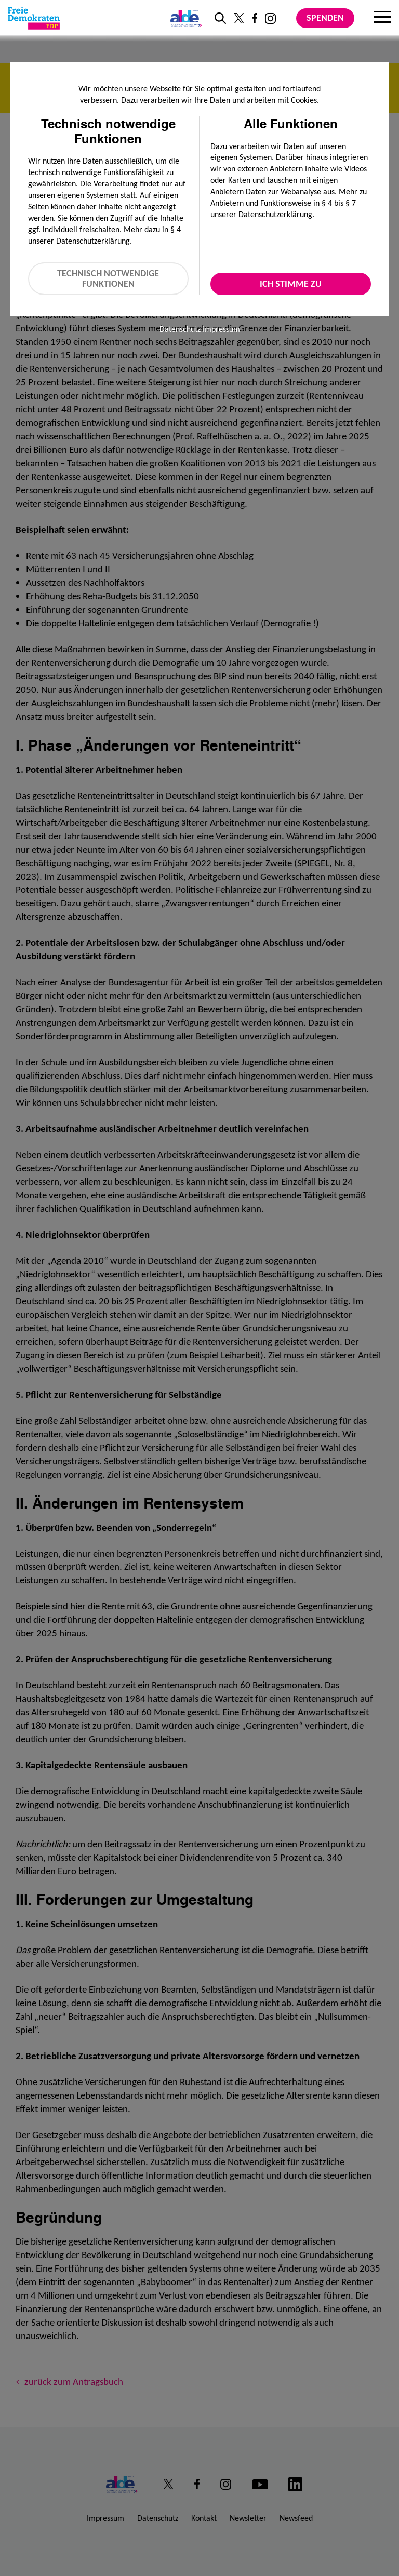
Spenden (325, 17)
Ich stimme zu (291, 283)
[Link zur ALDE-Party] (184, 18)
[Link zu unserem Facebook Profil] (254, 18)
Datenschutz (180, 329)
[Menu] (382, 18)
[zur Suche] (220, 18)
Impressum (221, 329)
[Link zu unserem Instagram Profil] (270, 18)
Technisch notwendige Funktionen (108, 279)
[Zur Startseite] (34, 18)
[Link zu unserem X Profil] (239, 18)
